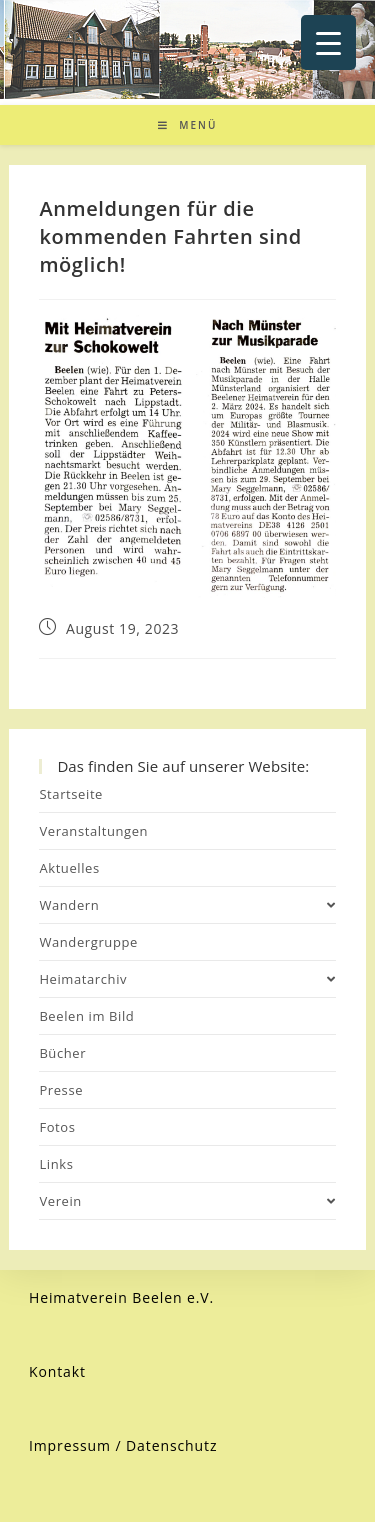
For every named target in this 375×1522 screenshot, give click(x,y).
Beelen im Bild (86, 1016)
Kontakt (57, 1371)
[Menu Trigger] (328, 42)
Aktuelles (69, 868)
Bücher (62, 1053)
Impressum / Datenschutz (123, 1445)
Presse (61, 1090)
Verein (187, 1201)
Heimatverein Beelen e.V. (121, 1297)
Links (56, 1164)
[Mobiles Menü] (188, 125)
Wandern (187, 905)
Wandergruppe (88, 942)
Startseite (71, 794)
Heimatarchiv (187, 979)
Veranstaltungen (93, 831)
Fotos (57, 1127)
